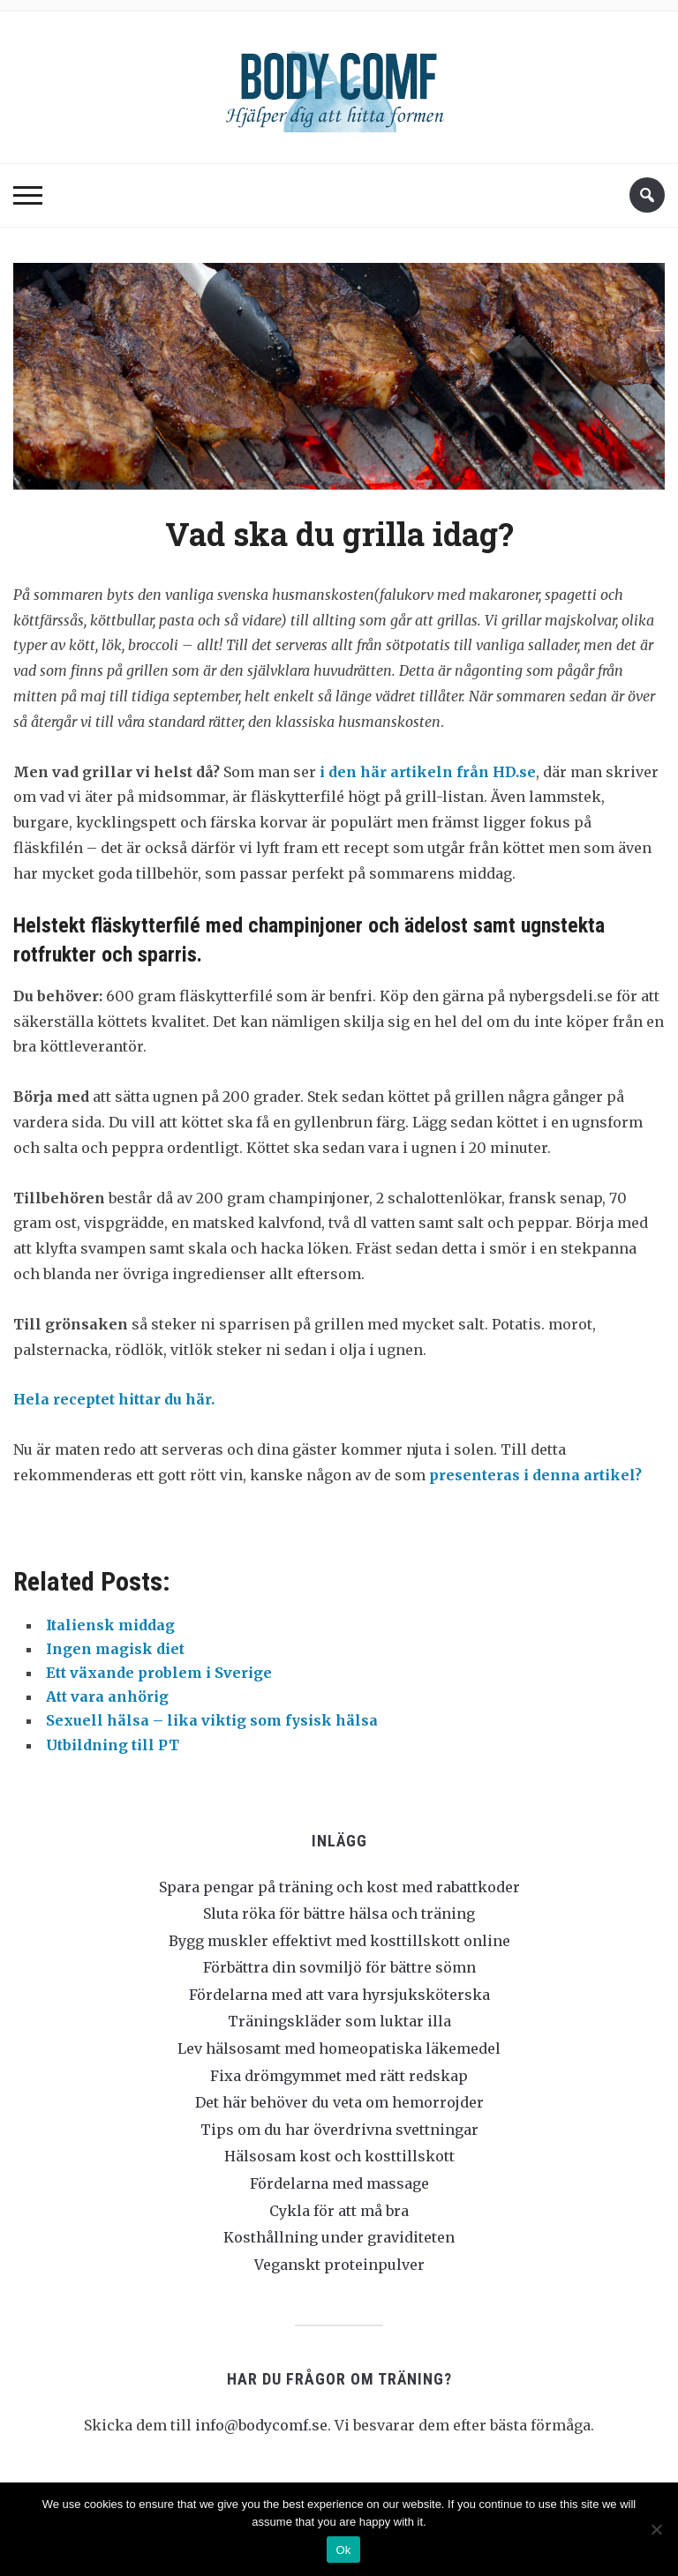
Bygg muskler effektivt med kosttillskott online (339, 1941)
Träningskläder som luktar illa (339, 2021)
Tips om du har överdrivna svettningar (339, 2129)
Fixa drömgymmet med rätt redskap (339, 2076)
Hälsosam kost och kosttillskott (339, 2156)
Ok (342, 2550)
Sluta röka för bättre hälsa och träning (339, 1913)
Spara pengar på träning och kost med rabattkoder (339, 1887)
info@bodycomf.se (261, 2425)
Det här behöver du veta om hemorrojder (339, 2102)
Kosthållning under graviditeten (339, 2237)
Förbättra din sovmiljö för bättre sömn (339, 1967)
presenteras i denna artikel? (535, 1475)
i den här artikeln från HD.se (428, 772)
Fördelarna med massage (339, 2183)
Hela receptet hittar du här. (114, 1399)
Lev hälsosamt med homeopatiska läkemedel (339, 2048)
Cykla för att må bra (339, 2211)
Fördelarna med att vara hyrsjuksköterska (339, 1994)
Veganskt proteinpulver (339, 2264)
